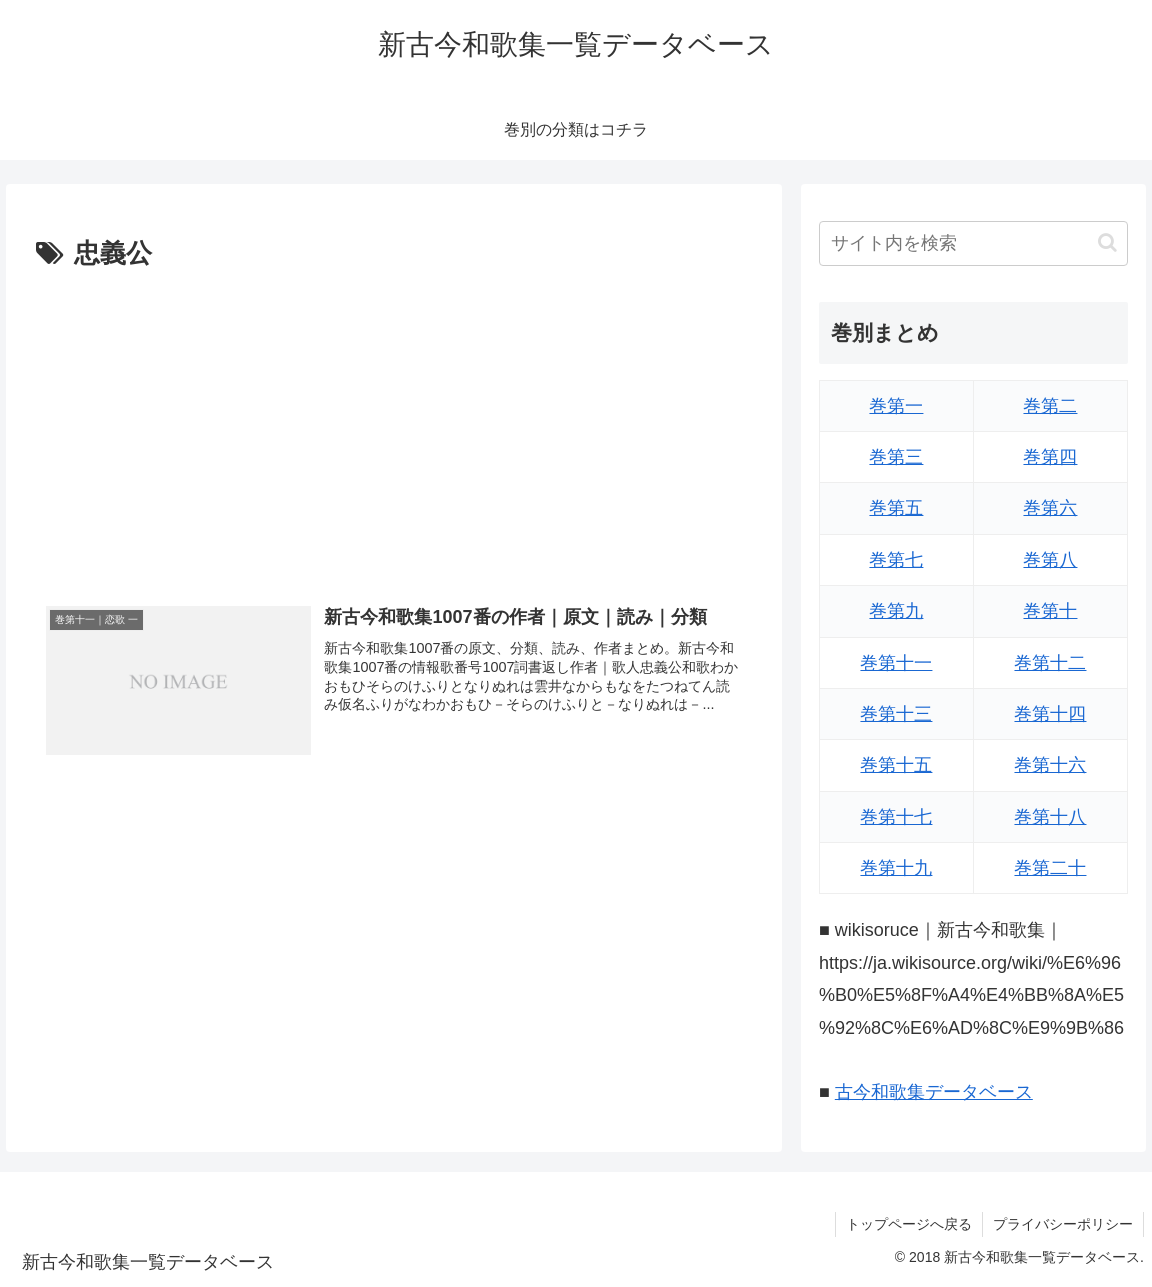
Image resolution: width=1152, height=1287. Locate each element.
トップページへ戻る (909, 1224)
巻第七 (896, 560)
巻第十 (1050, 611)
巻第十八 (1050, 817)
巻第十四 (1050, 714)
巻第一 (896, 406)
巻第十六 (1050, 765)
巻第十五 (896, 765)
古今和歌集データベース (934, 1092)
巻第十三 (896, 714)
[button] (1107, 242)
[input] (973, 243)
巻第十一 (896, 663)
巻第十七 (896, 817)
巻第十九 (896, 868)
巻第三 (896, 457)
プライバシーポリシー (1063, 1224)
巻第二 (1050, 406)
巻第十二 (1050, 663)
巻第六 (1050, 508)
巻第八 (1050, 560)
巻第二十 (1050, 868)
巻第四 (1050, 457)
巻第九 (896, 611)
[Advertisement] (394, 427)
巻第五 (896, 508)
